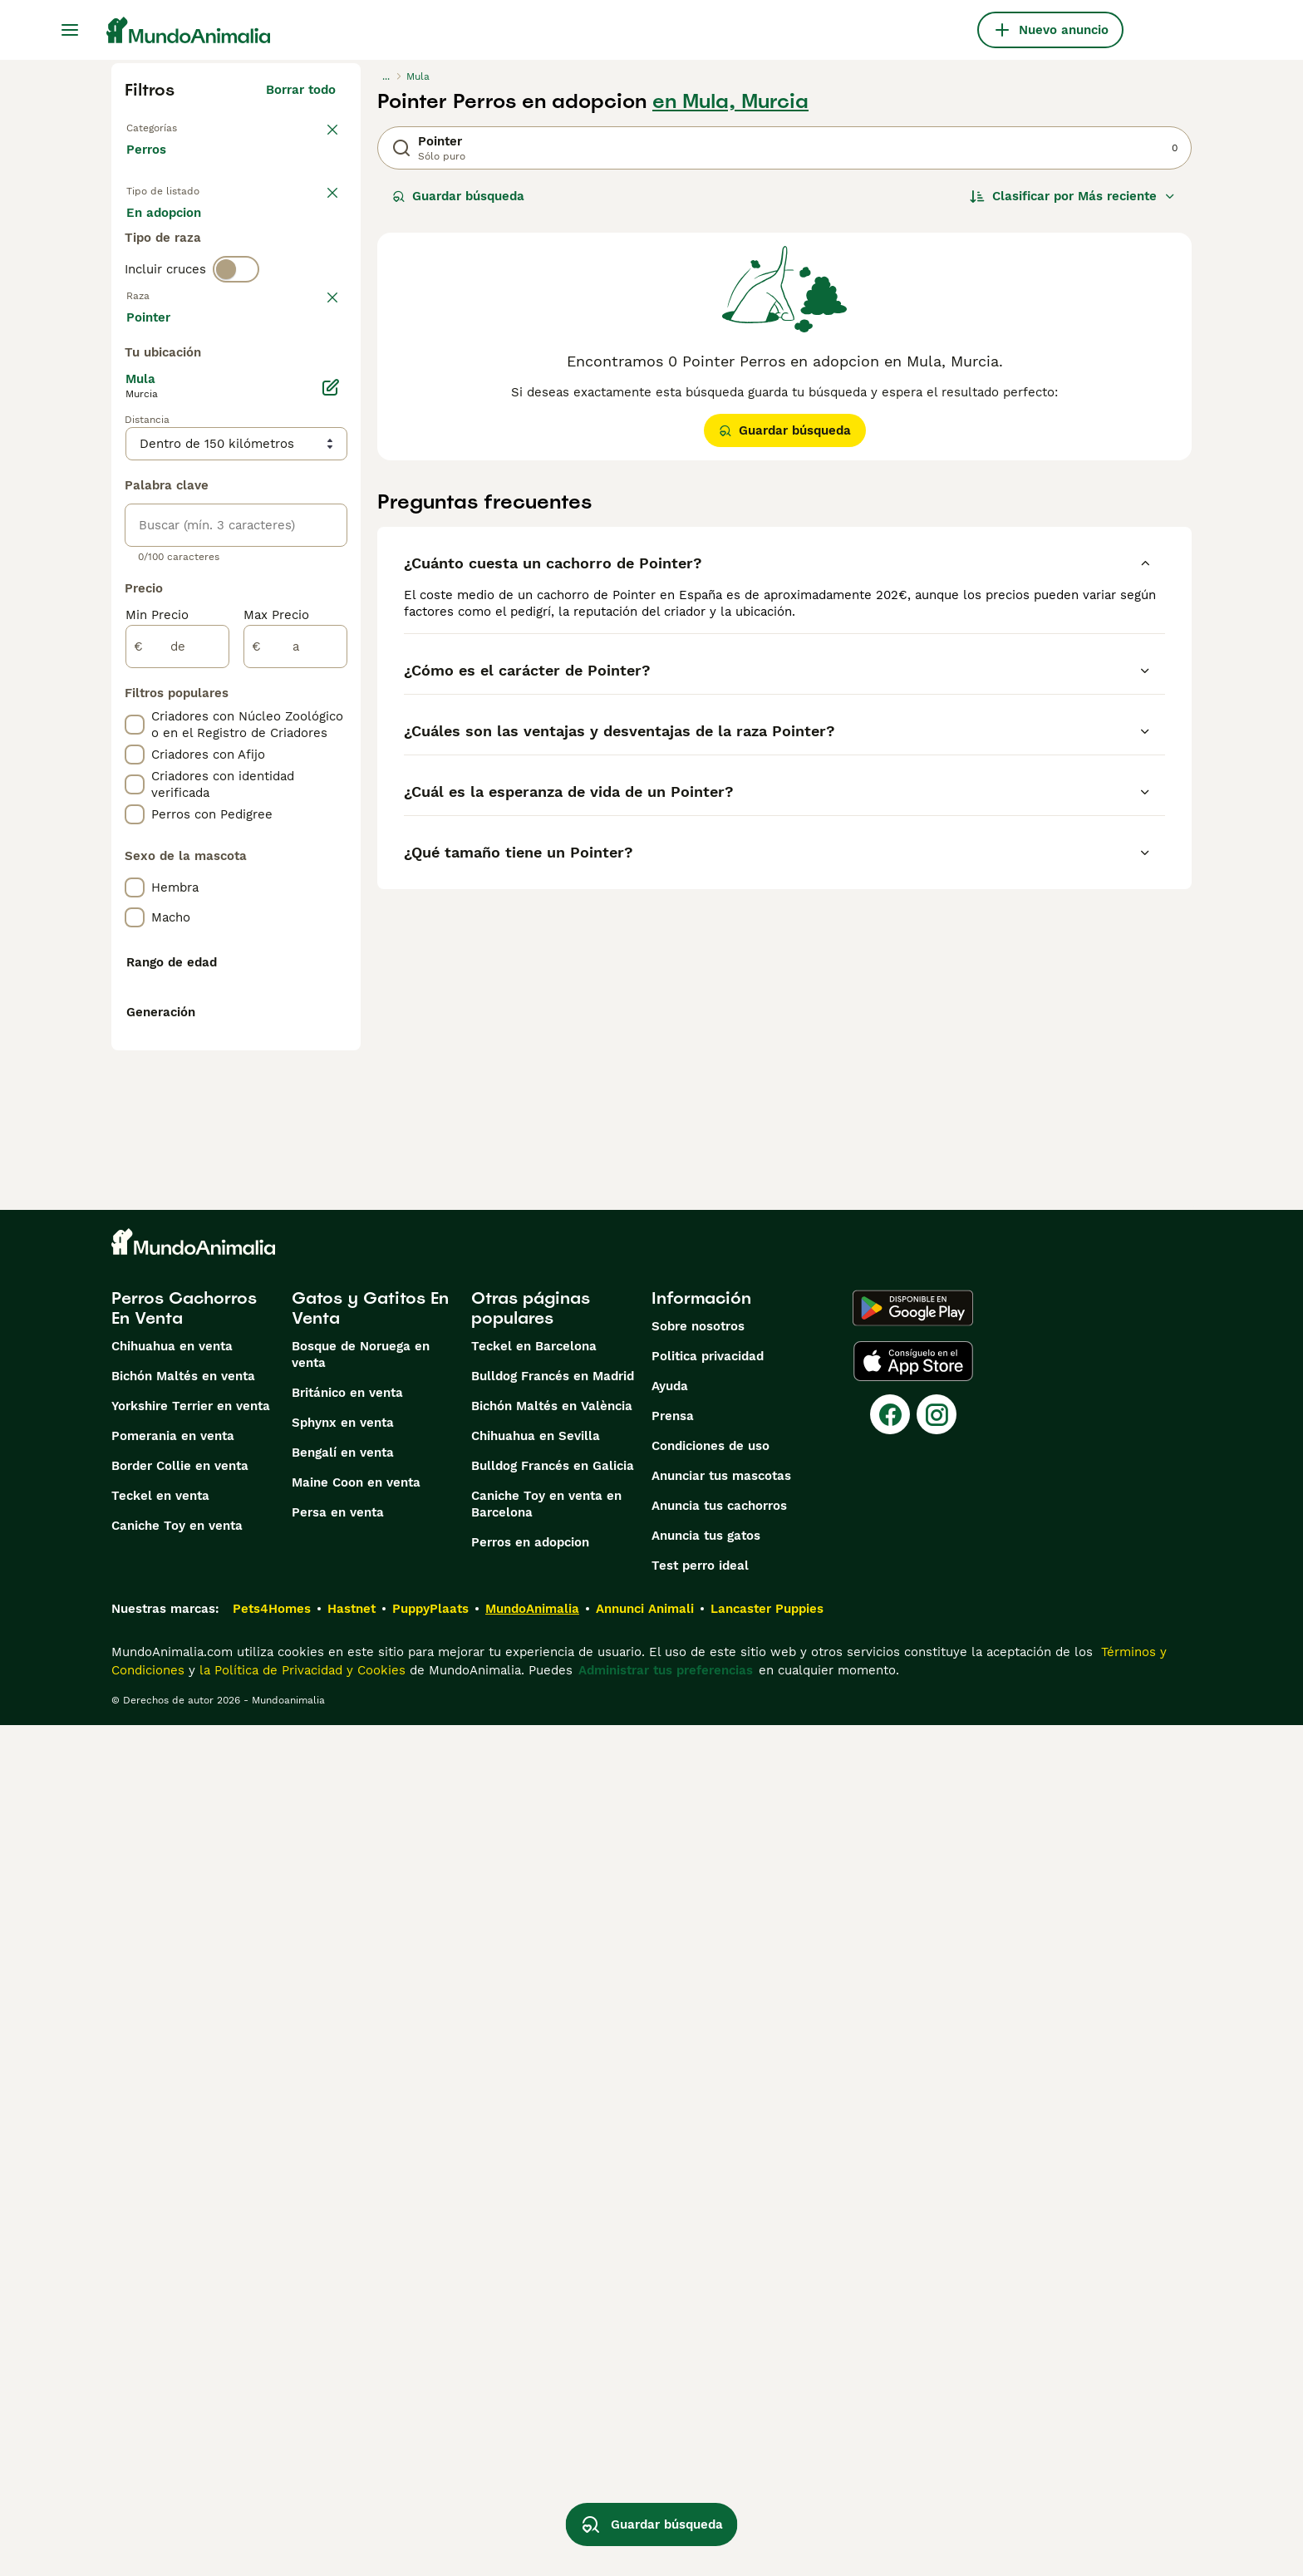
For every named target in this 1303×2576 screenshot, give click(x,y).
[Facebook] (890, 2265)
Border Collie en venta (179, 2316)
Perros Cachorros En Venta (184, 2159)
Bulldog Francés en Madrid (552, 2227)
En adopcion (267, 232)
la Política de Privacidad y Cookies (300, 2521)
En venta (167, 232)
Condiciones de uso (711, 2296)
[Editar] (330, 832)
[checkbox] (134, 457)
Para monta (175, 272)
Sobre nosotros (698, 2177)
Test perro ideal (700, 2416)
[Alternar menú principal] (69, 30)
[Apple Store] (913, 2212)
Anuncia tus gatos (706, 2386)
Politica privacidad (708, 2207)
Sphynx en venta (343, 2273)
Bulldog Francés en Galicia (552, 2316)
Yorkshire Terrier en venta (190, 2256)
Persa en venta (338, 2363)
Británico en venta (347, 2243)
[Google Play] (913, 2159)
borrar (317, 370)
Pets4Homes (272, 2459)
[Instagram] (936, 2265)
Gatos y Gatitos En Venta (370, 2159)
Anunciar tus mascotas (721, 2326)
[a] (295, 1091)
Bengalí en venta (343, 2303)
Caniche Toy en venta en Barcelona (546, 2355)
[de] (177, 1091)
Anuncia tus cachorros (719, 2356)
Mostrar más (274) (292, 759)
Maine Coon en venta (356, 2333)
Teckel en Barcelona (534, 2197)
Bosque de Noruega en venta (361, 2205)
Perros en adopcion (530, 2393)
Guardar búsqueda (458, 196)
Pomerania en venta (172, 2286)
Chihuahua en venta (172, 2197)
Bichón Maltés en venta (183, 2227)
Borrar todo (301, 89)
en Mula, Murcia (730, 101)
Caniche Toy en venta (177, 2376)
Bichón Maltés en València (551, 2256)
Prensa (673, 2266)
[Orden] (1073, 196)
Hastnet (351, 2459)
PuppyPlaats (430, 2459)
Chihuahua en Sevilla (535, 2286)
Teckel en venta (160, 2346)
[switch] (236, 335)
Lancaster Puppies (767, 2459)
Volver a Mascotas (182, 126)
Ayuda (670, 2236)
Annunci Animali (645, 2459)
